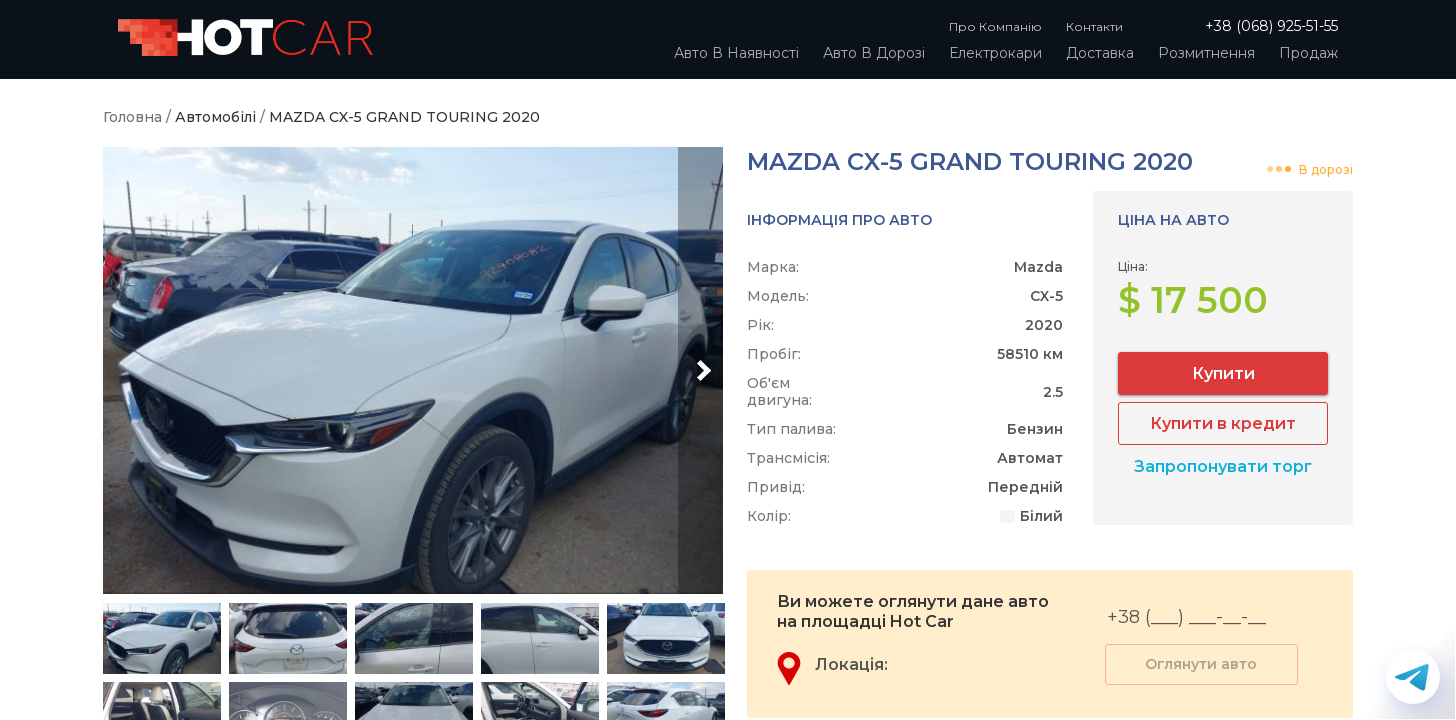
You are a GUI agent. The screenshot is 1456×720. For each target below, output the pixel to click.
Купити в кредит (1223, 423)
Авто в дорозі (874, 53)
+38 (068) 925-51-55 (1271, 26)
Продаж (1308, 53)
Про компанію (995, 26)
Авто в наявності (736, 53)
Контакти (1094, 26)
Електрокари (995, 53)
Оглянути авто (1201, 664)
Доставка (1100, 53)
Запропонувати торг (1223, 466)
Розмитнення (1206, 53)
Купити (1223, 373)
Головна (132, 117)
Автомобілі (215, 117)
